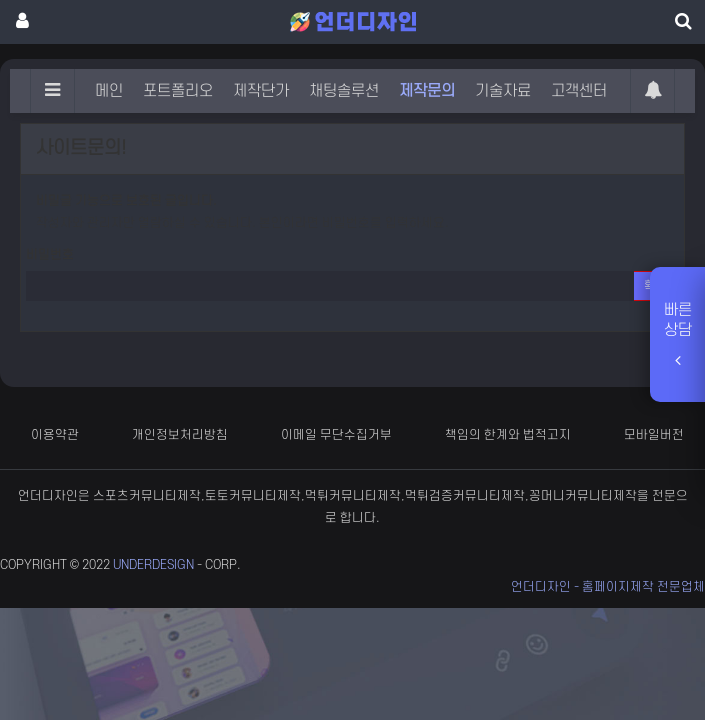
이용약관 (55, 435)
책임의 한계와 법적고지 (508, 435)
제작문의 (427, 91)
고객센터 (579, 91)
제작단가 (261, 91)
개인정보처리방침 (180, 435)
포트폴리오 (178, 91)
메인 (109, 91)
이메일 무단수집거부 (336, 435)
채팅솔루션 (344, 91)
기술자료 (503, 91)
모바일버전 (654, 435)
